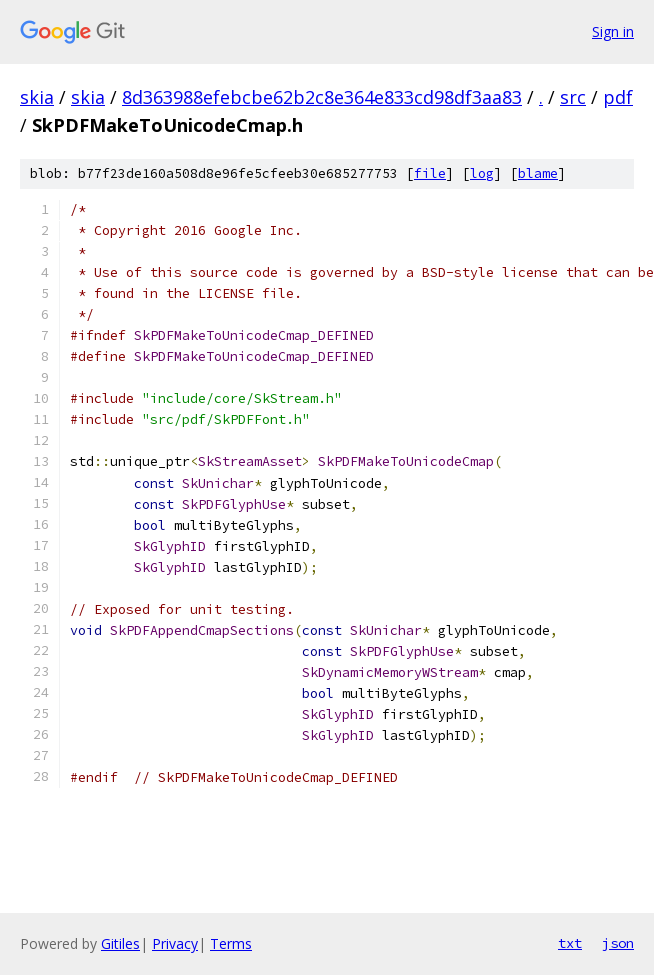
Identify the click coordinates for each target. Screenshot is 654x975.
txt (570, 943)
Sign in (613, 31)
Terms (231, 943)
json (618, 943)
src (573, 97)
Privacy (175, 943)
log (482, 173)
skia (37, 97)
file (430, 173)
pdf (618, 97)
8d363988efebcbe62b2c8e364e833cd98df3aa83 (322, 97)
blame (538, 173)
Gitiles (120, 943)
